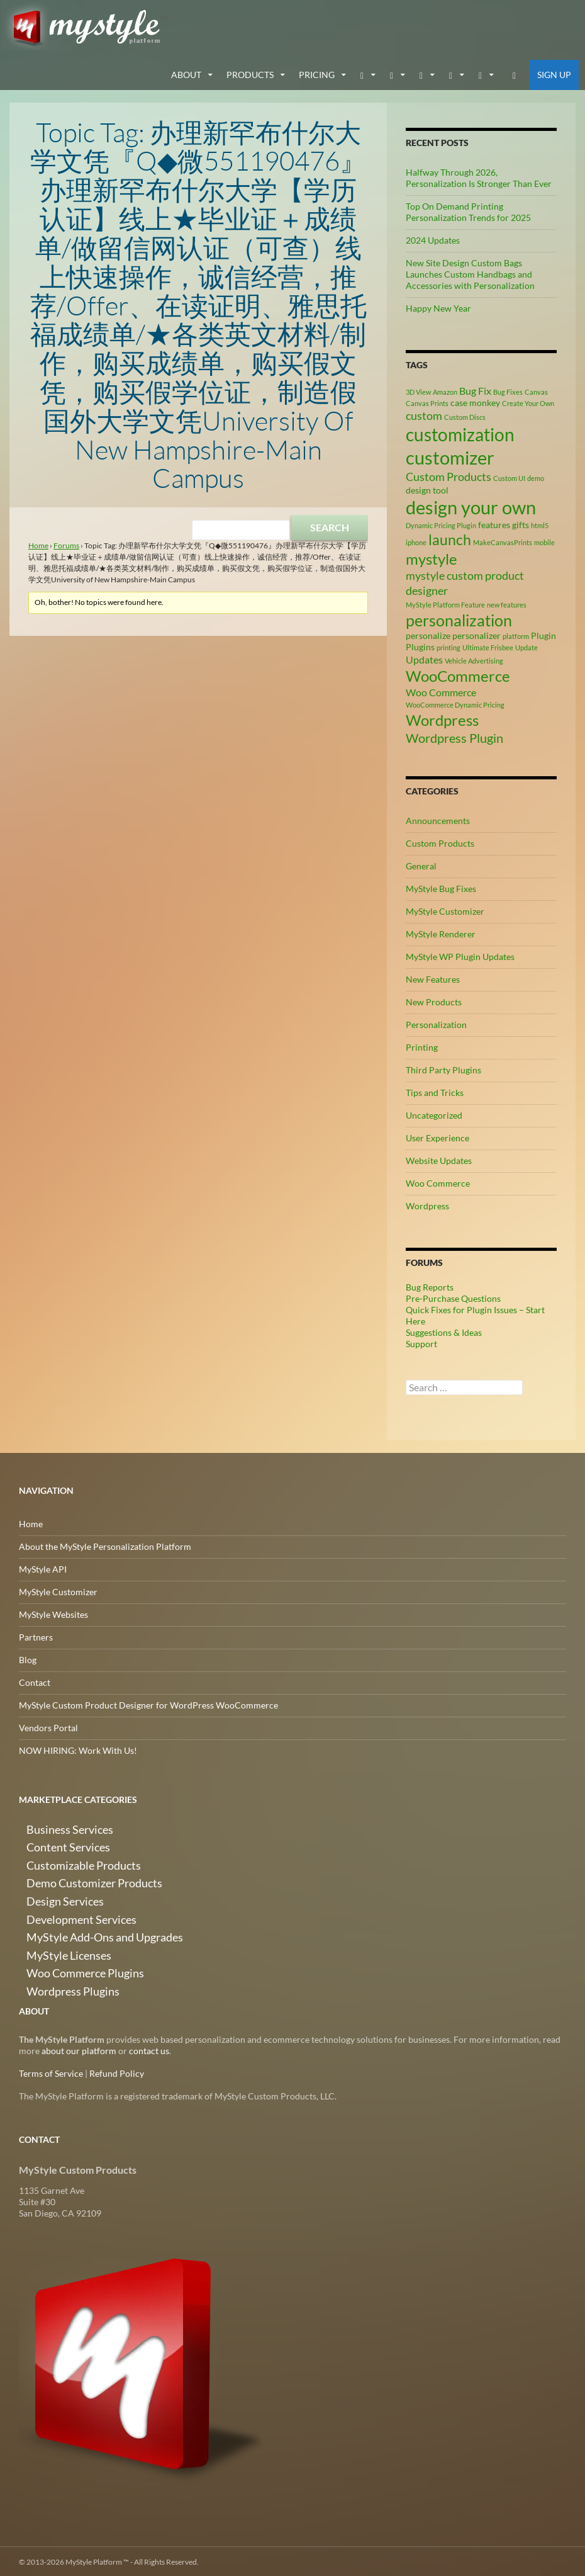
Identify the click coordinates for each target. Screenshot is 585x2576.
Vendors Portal (48, 1726)
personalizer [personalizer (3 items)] (476, 633)
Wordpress (427, 1204)
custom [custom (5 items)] (424, 414)
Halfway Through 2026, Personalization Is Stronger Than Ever (479, 176)
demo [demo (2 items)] (535, 476)
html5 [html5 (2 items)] (540, 523)
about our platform (79, 2049)
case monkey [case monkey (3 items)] (475, 400)
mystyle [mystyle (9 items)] (431, 557)
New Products (434, 1000)
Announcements (438, 819)
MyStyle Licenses (52, 1932)
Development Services (62, 1902)
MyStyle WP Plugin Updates (460, 955)
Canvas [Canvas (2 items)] (536, 390)
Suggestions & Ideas (444, 1331)
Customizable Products (64, 1856)
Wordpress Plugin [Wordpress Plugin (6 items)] (454, 736)
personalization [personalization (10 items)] (459, 618)
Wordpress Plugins (56, 1962)
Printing (422, 1046)
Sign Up (554, 72)
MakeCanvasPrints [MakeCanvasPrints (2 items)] (502, 540)
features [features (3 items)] (494, 522)
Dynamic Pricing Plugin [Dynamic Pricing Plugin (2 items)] (441, 523)
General (421, 864)
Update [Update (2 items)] (526, 645)
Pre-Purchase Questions (453, 1297)
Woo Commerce (438, 1182)
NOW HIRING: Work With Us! (78, 1749)
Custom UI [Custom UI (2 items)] (509, 476)
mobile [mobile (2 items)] (544, 540)
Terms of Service (51, 2072)
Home (38, 544)
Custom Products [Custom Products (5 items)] (448, 475)
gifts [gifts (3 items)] (520, 522)
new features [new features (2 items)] (506, 603)
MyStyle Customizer (445, 910)
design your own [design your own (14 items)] (471, 505)
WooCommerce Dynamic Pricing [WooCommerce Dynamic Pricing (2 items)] (455, 703)
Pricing (317, 72)
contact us (149, 2049)
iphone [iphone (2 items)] (416, 540)
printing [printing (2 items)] (448, 645)
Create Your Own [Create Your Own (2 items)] (528, 401)
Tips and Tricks (435, 1091)
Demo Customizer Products (73, 1872)
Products (250, 72)
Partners (36, 1635)
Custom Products (440, 842)
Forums (66, 544)
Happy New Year (438, 306)
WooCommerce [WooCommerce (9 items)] (458, 674)
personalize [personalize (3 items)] (428, 633)
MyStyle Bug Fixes (441, 887)
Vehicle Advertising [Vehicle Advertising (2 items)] (474, 659)
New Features (433, 978)
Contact (34, 1681)
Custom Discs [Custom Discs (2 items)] (465, 415)
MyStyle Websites (53, 1613)
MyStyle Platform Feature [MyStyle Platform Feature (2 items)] (445, 603)
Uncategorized (434, 1114)
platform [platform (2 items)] (516, 634)
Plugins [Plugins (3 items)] (420, 645)
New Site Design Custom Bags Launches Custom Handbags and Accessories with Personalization (470, 272)
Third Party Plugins (443, 1068)
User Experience (437, 1136)
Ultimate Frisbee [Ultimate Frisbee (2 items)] (487, 645)
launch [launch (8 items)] (449, 537)
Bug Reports (430, 1285)
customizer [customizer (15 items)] (450, 456)
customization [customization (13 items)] (460, 433)
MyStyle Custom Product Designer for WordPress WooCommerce (148, 1703)
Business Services (53, 1826)
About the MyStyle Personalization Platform (105, 1545)
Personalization (436, 1023)
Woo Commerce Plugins (66, 1947)
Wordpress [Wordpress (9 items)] (442, 718)
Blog (27, 1658)
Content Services (52, 1841)
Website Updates (439, 1159)
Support (421, 1342)
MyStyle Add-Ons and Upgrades (81, 1917)
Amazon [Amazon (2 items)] (445, 390)
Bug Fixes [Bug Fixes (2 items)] (508, 390)
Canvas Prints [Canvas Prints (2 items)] (427, 401)
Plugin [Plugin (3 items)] (543, 633)
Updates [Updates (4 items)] (424, 658)
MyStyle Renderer (441, 932)
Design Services (49, 1887)
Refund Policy (116, 2072)
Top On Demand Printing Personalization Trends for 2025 (468, 210)
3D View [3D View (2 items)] (418, 390)
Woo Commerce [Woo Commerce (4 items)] (441, 691)
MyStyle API (43, 1567)
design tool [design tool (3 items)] (427, 488)
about (186, 72)
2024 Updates (433, 238)
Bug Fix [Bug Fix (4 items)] (475, 389)
